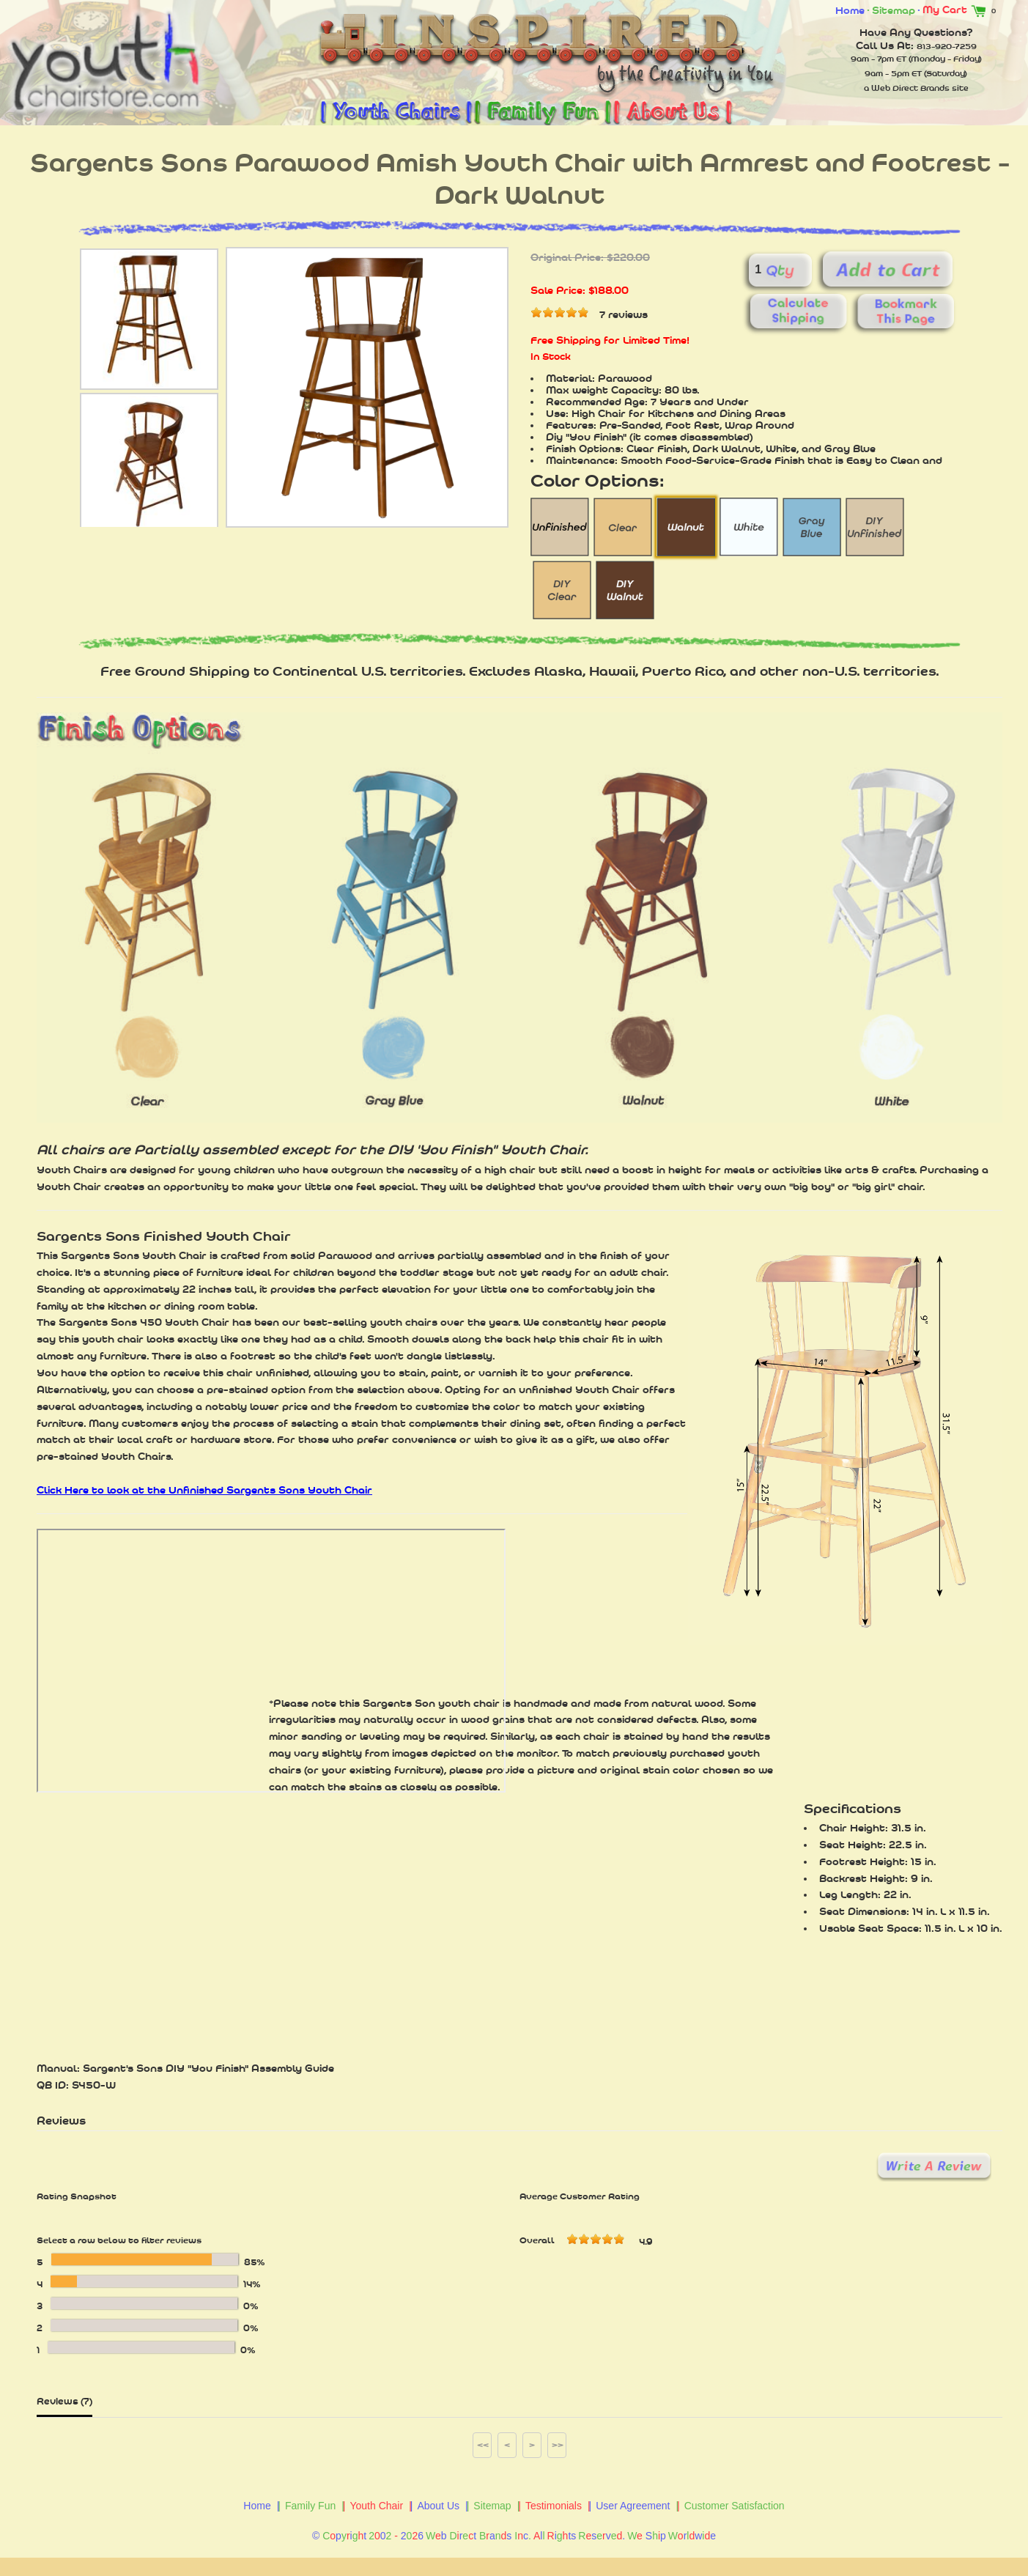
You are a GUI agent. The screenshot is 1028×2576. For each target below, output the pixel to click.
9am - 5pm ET (893, 73)
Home (850, 10)
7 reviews (623, 314)
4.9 (645, 2242)
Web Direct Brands (910, 88)
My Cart (956, 9)
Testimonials (553, 2506)
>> (557, 2445)
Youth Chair (376, 2506)
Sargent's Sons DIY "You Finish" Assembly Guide (208, 2068)
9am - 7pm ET (878, 58)
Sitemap (893, 10)
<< (483, 2445)
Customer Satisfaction (734, 2506)
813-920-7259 (947, 46)
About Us (438, 2506)
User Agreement (633, 2506)
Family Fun (310, 2506)
